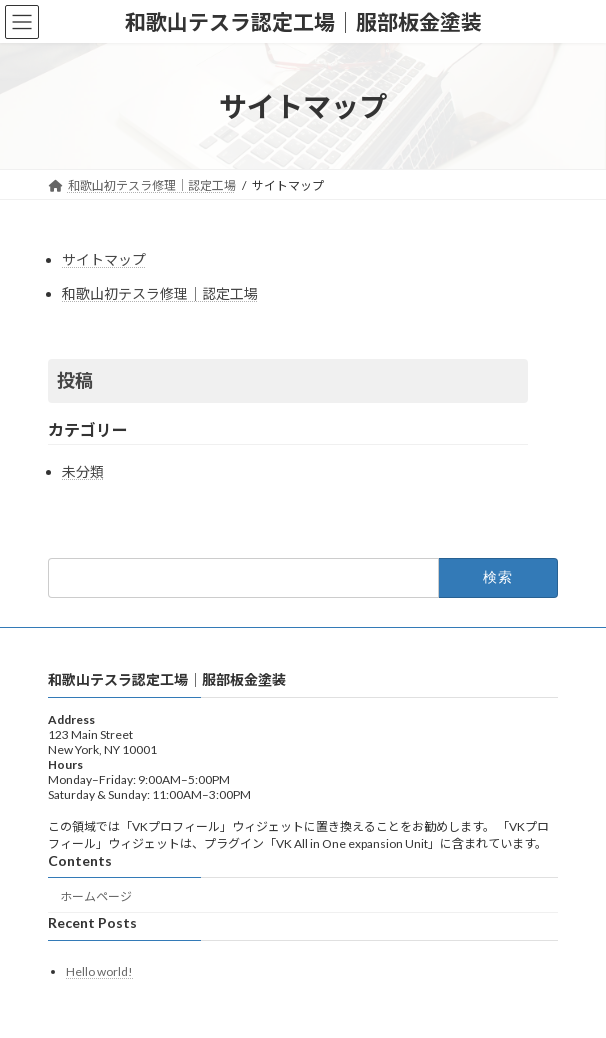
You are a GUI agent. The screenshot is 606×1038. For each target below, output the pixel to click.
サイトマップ (104, 259)
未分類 (83, 471)
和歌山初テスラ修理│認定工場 (160, 293)
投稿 (75, 380)
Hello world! (99, 971)
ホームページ (96, 895)
